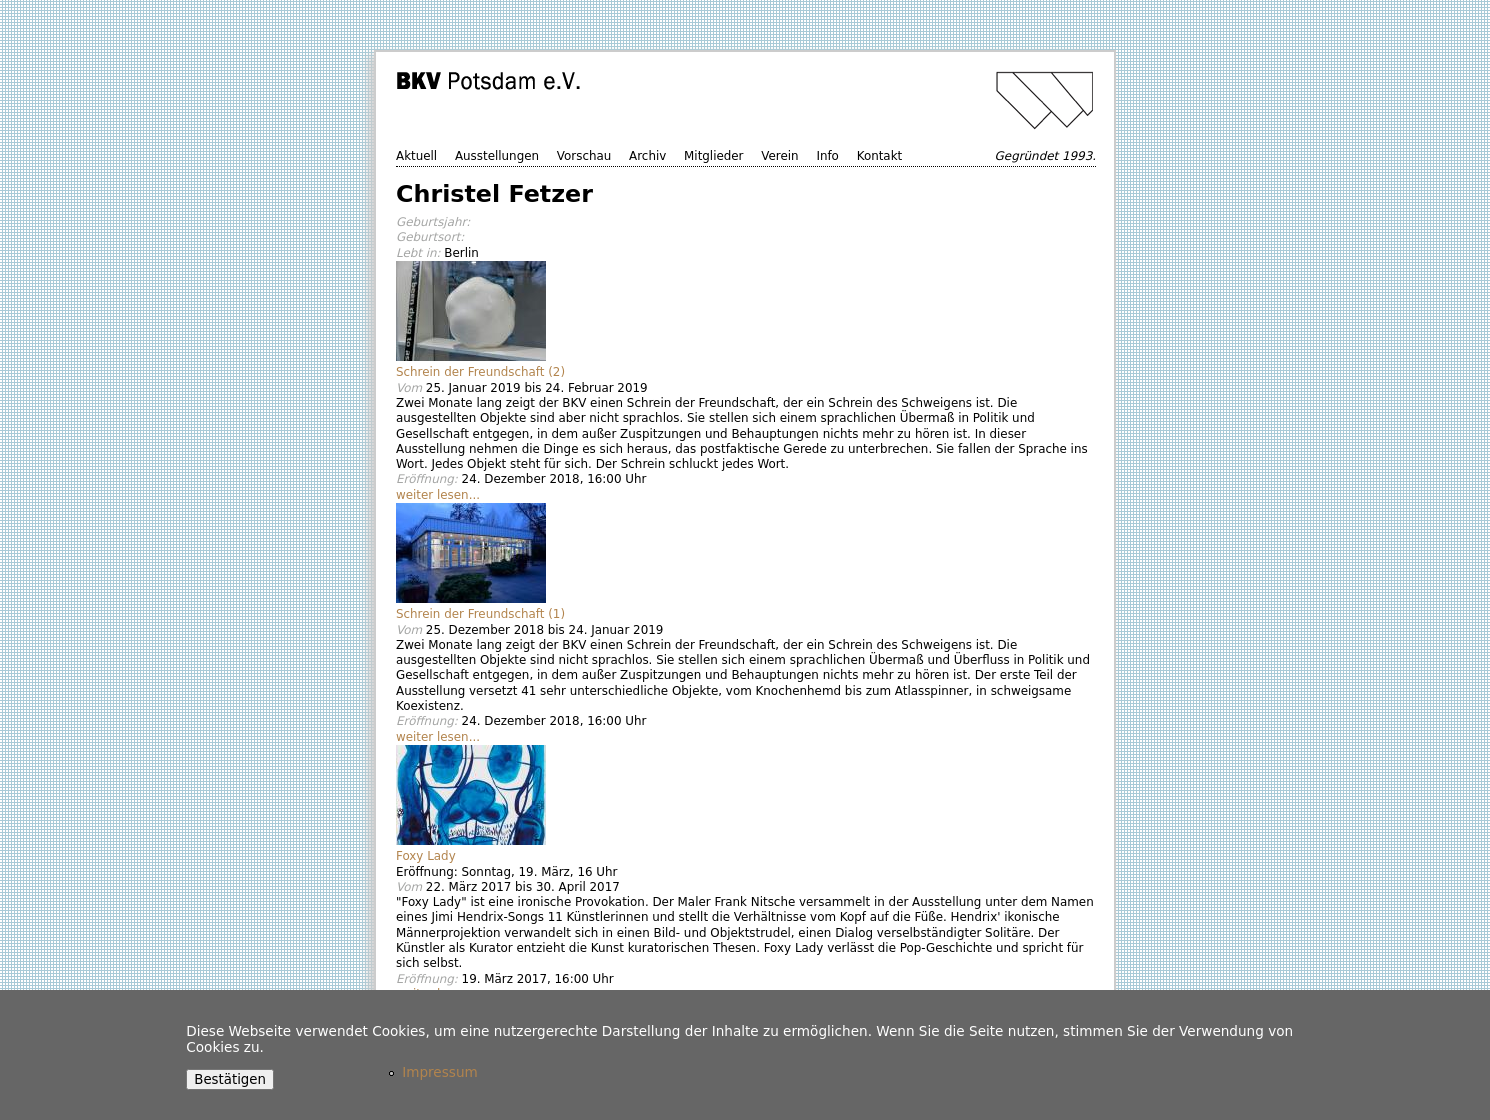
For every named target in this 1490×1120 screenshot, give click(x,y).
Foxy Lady (426, 856)
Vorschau (584, 156)
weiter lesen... (438, 495)
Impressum (440, 1072)
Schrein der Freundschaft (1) (480, 614)
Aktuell (416, 156)
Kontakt (880, 156)
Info (827, 156)
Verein (779, 156)
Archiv (647, 156)
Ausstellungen (497, 156)
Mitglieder (713, 156)
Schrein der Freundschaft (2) (480, 372)
